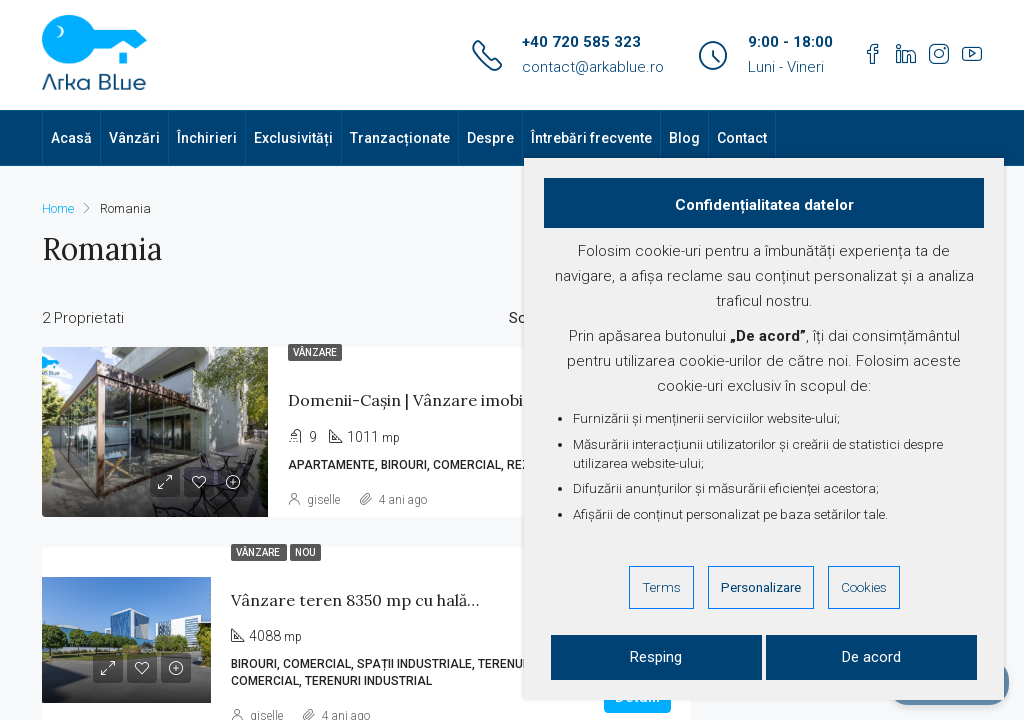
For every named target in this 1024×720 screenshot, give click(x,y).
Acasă (71, 138)
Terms (661, 587)
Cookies (864, 587)
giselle (323, 500)
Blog (684, 138)
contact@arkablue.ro (593, 67)
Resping (656, 657)
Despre (490, 138)
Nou (305, 552)
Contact (742, 138)
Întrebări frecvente (591, 138)
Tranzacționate (400, 138)
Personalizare (761, 587)
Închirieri (207, 138)
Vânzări (134, 138)
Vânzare (315, 352)
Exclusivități (293, 138)
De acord (871, 657)
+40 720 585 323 (581, 42)
